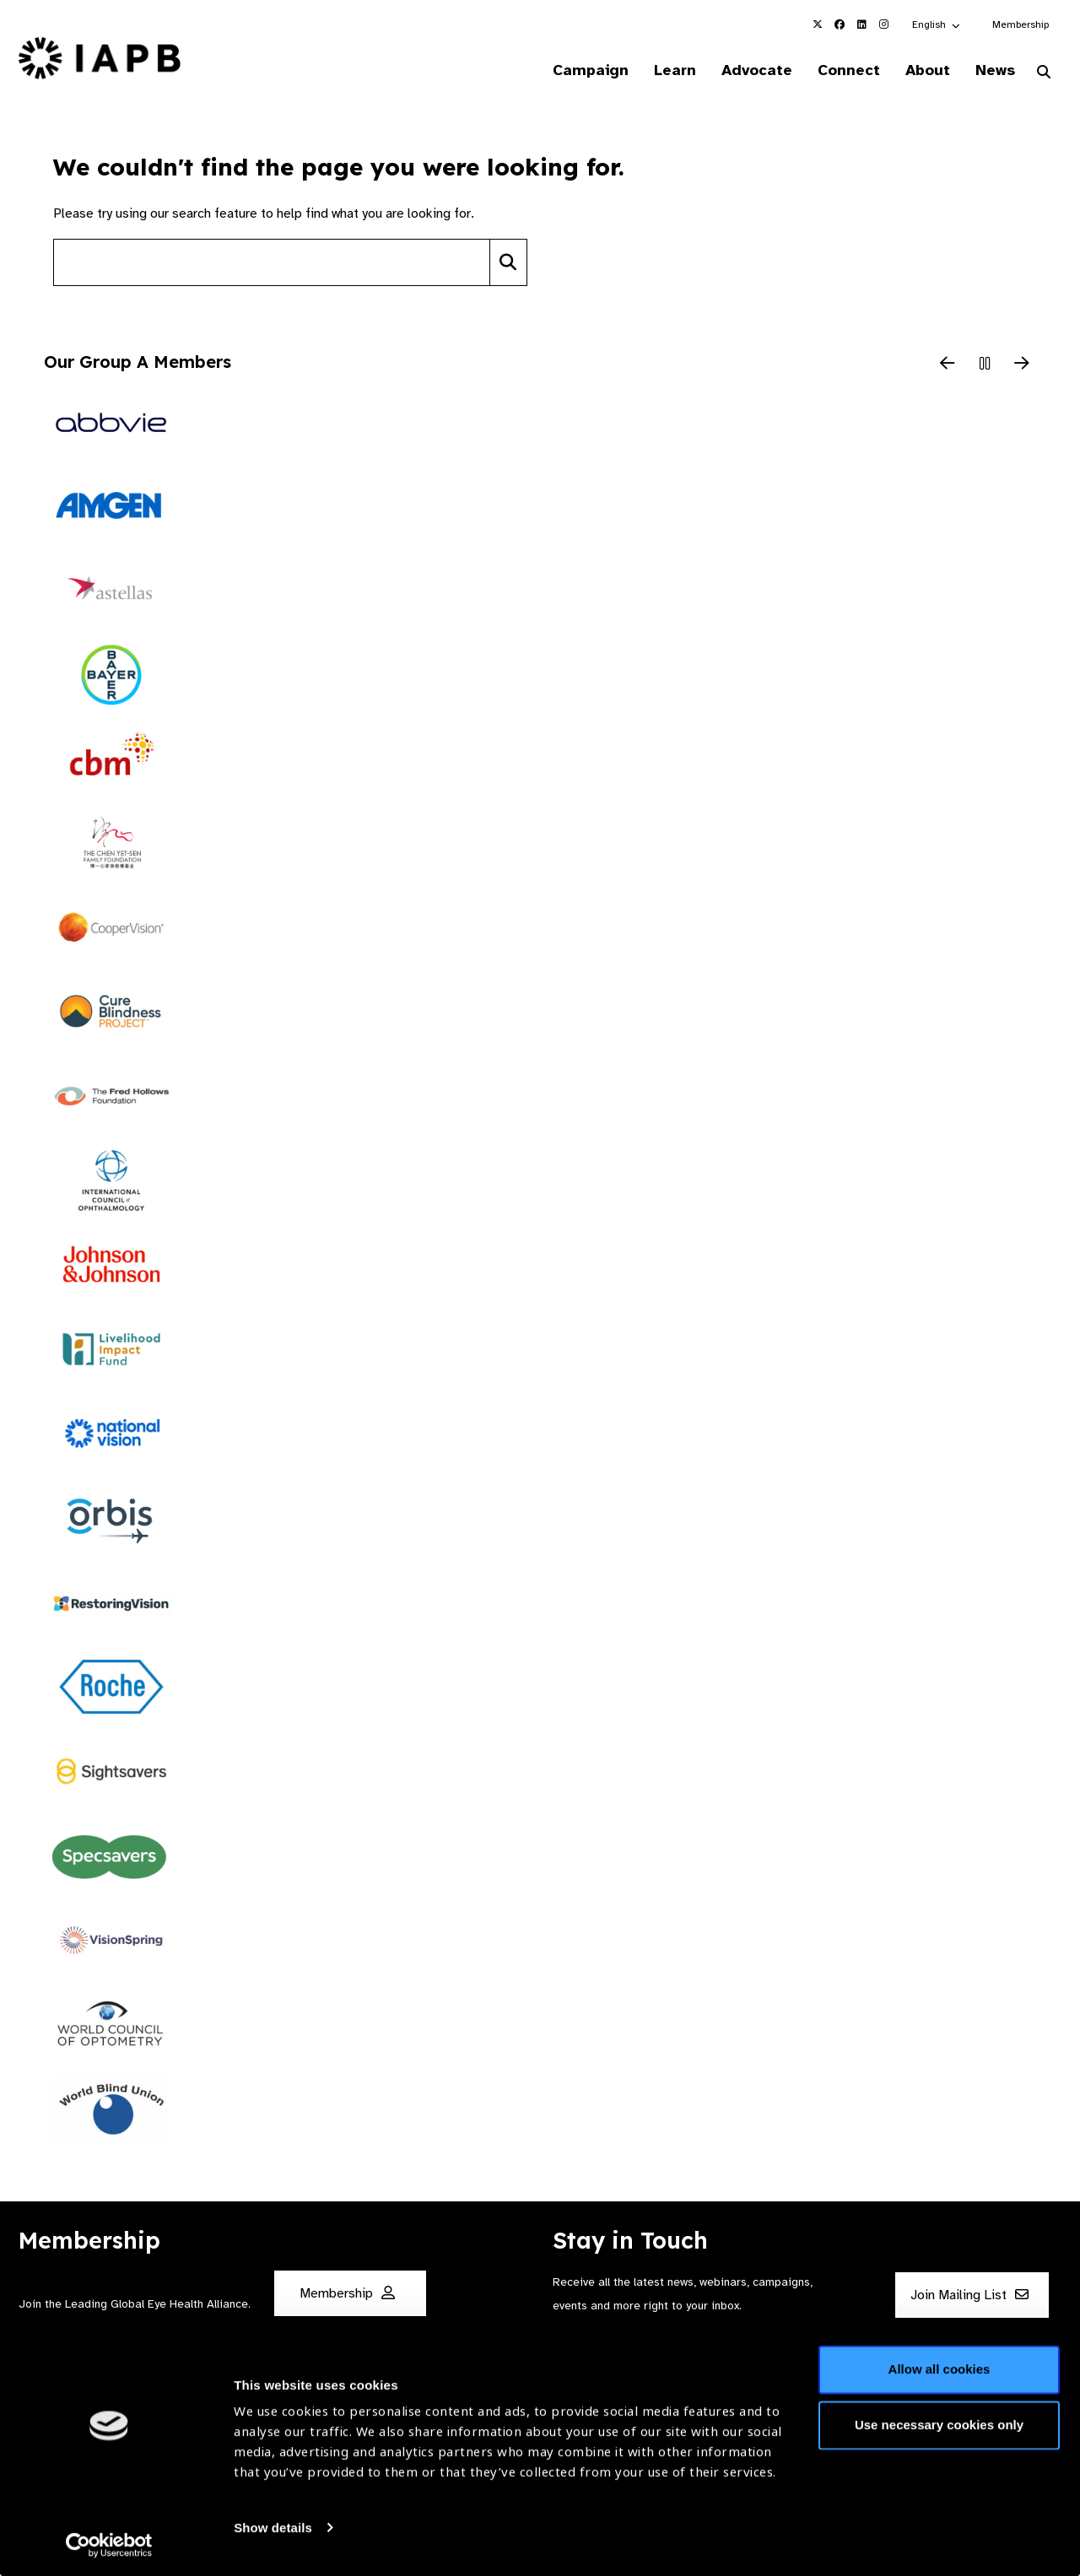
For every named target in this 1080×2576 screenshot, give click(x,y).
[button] (937, 24)
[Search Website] (1044, 74)
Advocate (743, 71)
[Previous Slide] (947, 366)
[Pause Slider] (984, 366)
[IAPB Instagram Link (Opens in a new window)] (883, 24)
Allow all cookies (939, 2368)
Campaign (570, 71)
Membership (1020, 24)
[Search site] (271, 264)
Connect (838, 71)
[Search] (508, 264)
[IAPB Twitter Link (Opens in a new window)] (817, 24)
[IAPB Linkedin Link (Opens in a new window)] (861, 24)
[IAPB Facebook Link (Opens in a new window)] (839, 24)
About (921, 71)
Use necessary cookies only (939, 2423)
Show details (273, 2526)
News (992, 71)
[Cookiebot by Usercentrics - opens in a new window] (109, 2543)
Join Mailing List (969, 2296)
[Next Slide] (1021, 366)
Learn (658, 71)
